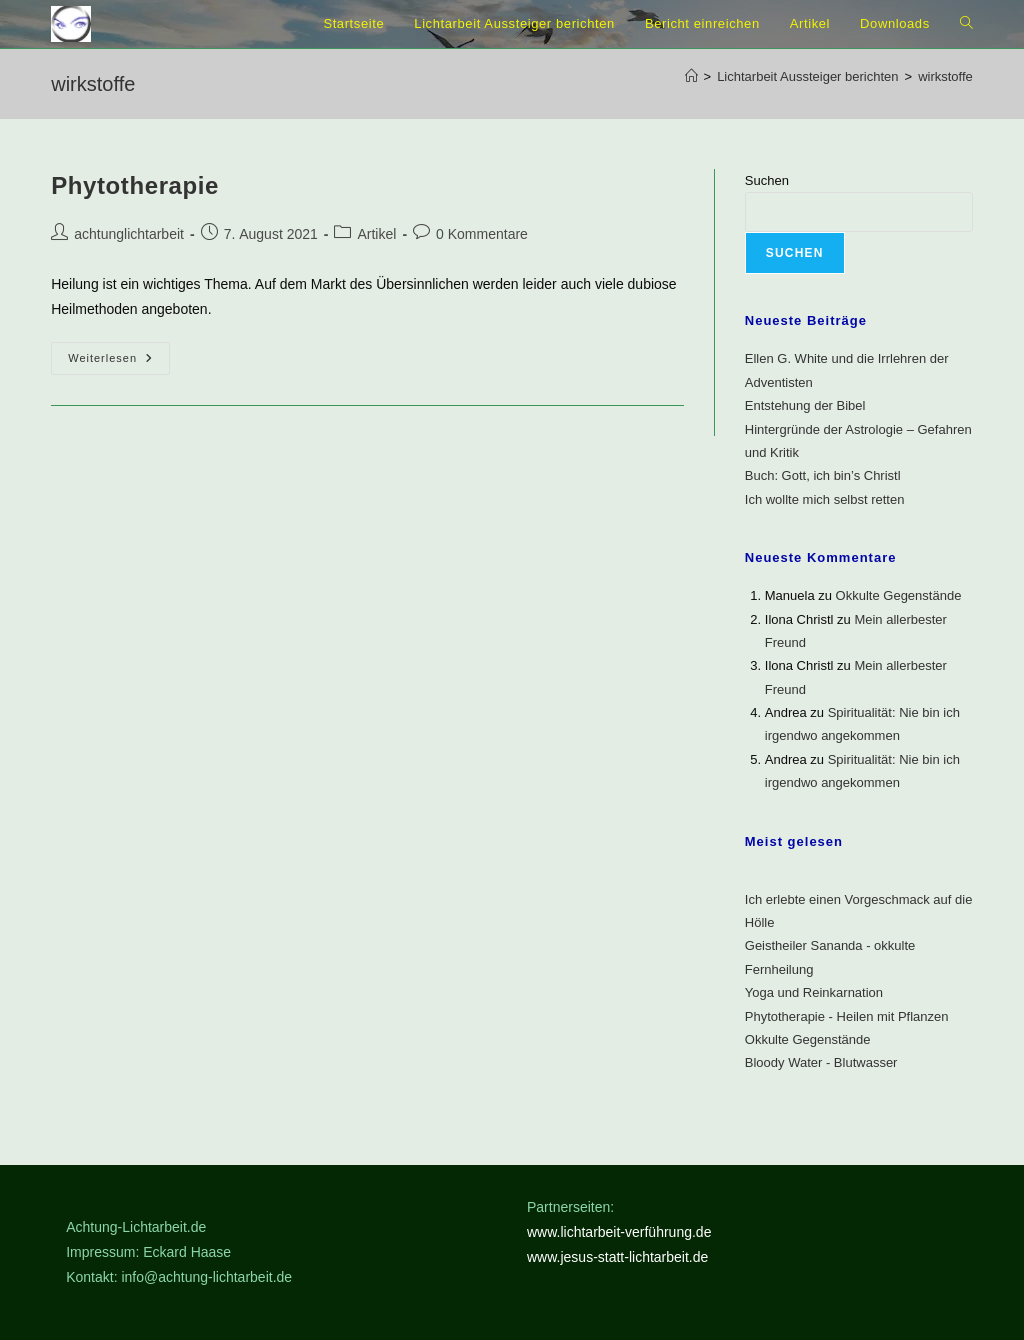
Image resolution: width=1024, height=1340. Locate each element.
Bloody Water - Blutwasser (821, 1062)
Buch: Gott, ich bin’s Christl (823, 475)
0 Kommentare (482, 234)
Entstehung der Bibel (805, 405)
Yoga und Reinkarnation (814, 992)
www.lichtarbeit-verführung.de (619, 1232)
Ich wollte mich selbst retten (825, 499)
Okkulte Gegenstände (899, 595)
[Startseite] (691, 76)
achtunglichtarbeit (129, 234)
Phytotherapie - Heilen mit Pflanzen (847, 1016)
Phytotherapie (135, 185)
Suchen (767, 180)
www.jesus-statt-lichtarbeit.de (617, 1257)
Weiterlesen (119, 359)
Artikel (376, 234)
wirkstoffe (945, 76)
